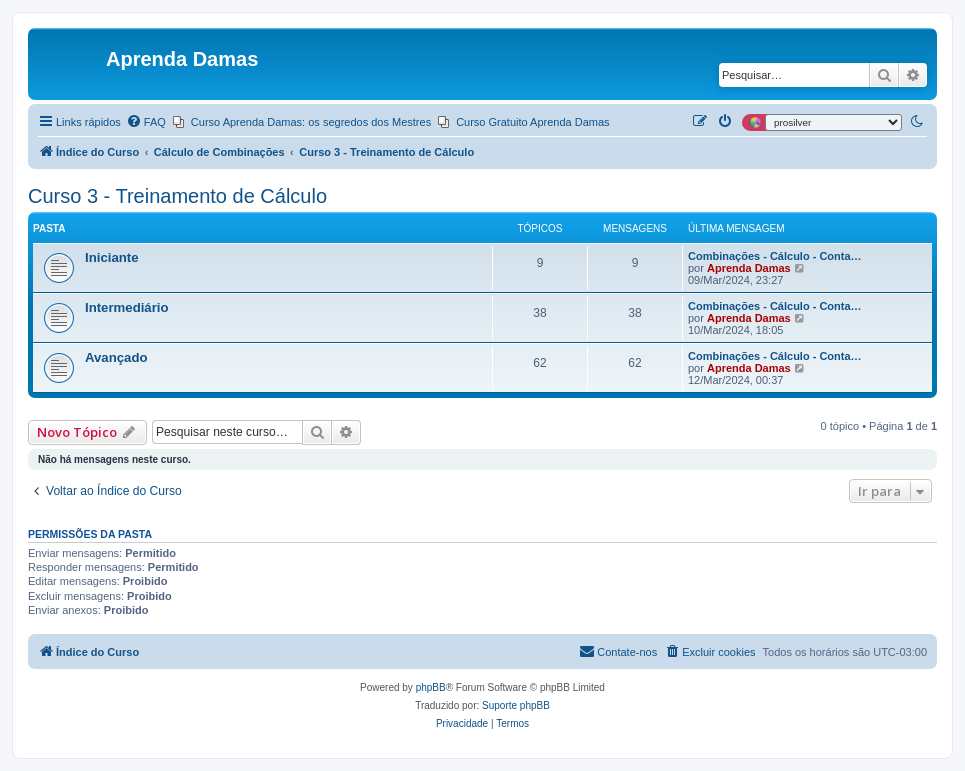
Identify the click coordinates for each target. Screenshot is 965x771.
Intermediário (127, 307)
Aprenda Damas (749, 268)
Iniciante (112, 257)
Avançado (116, 357)
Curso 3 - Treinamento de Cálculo (177, 196)
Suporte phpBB (516, 705)
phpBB (431, 687)
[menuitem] (146, 122)
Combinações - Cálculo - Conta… (775, 256)
